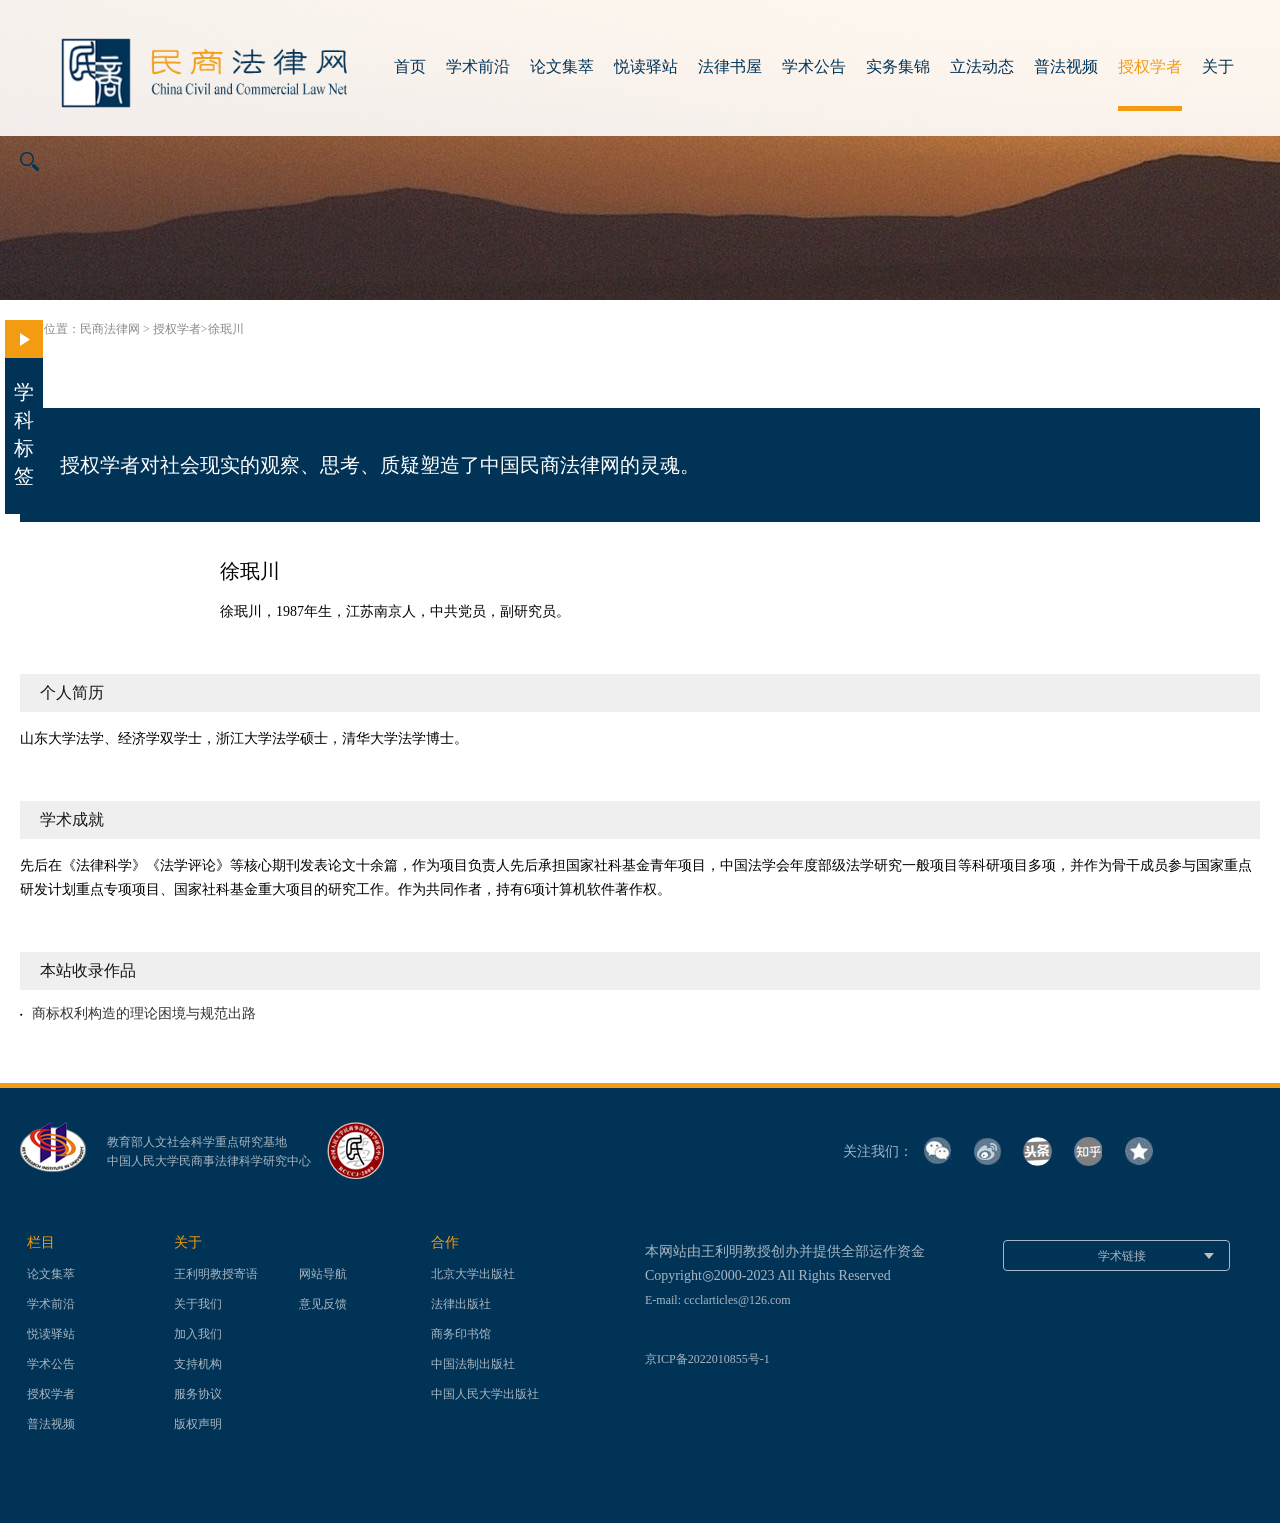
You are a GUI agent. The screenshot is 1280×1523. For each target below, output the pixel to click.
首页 (410, 66)
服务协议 (198, 1394)
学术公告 (814, 66)
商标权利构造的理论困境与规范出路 (144, 1013)
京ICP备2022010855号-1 (707, 1359)
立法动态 (982, 66)
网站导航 (323, 1274)
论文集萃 (562, 66)
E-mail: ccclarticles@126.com (718, 1300)
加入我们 (198, 1334)
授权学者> (180, 329)
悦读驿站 (646, 66)
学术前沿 (478, 66)
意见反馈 (323, 1304)
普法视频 (1066, 66)
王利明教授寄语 (216, 1274)
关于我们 (198, 1304)
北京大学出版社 (473, 1274)
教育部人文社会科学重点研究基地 (197, 1142)
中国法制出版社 (473, 1364)
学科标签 (24, 403)
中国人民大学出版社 (485, 1394)
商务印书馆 (461, 1334)
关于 (1218, 66)
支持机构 (198, 1364)
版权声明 (198, 1424)
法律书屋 (730, 66)
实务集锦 (898, 66)
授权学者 (1150, 66)
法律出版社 (461, 1304)
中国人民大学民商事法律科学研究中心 (209, 1161)
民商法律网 (110, 329)
